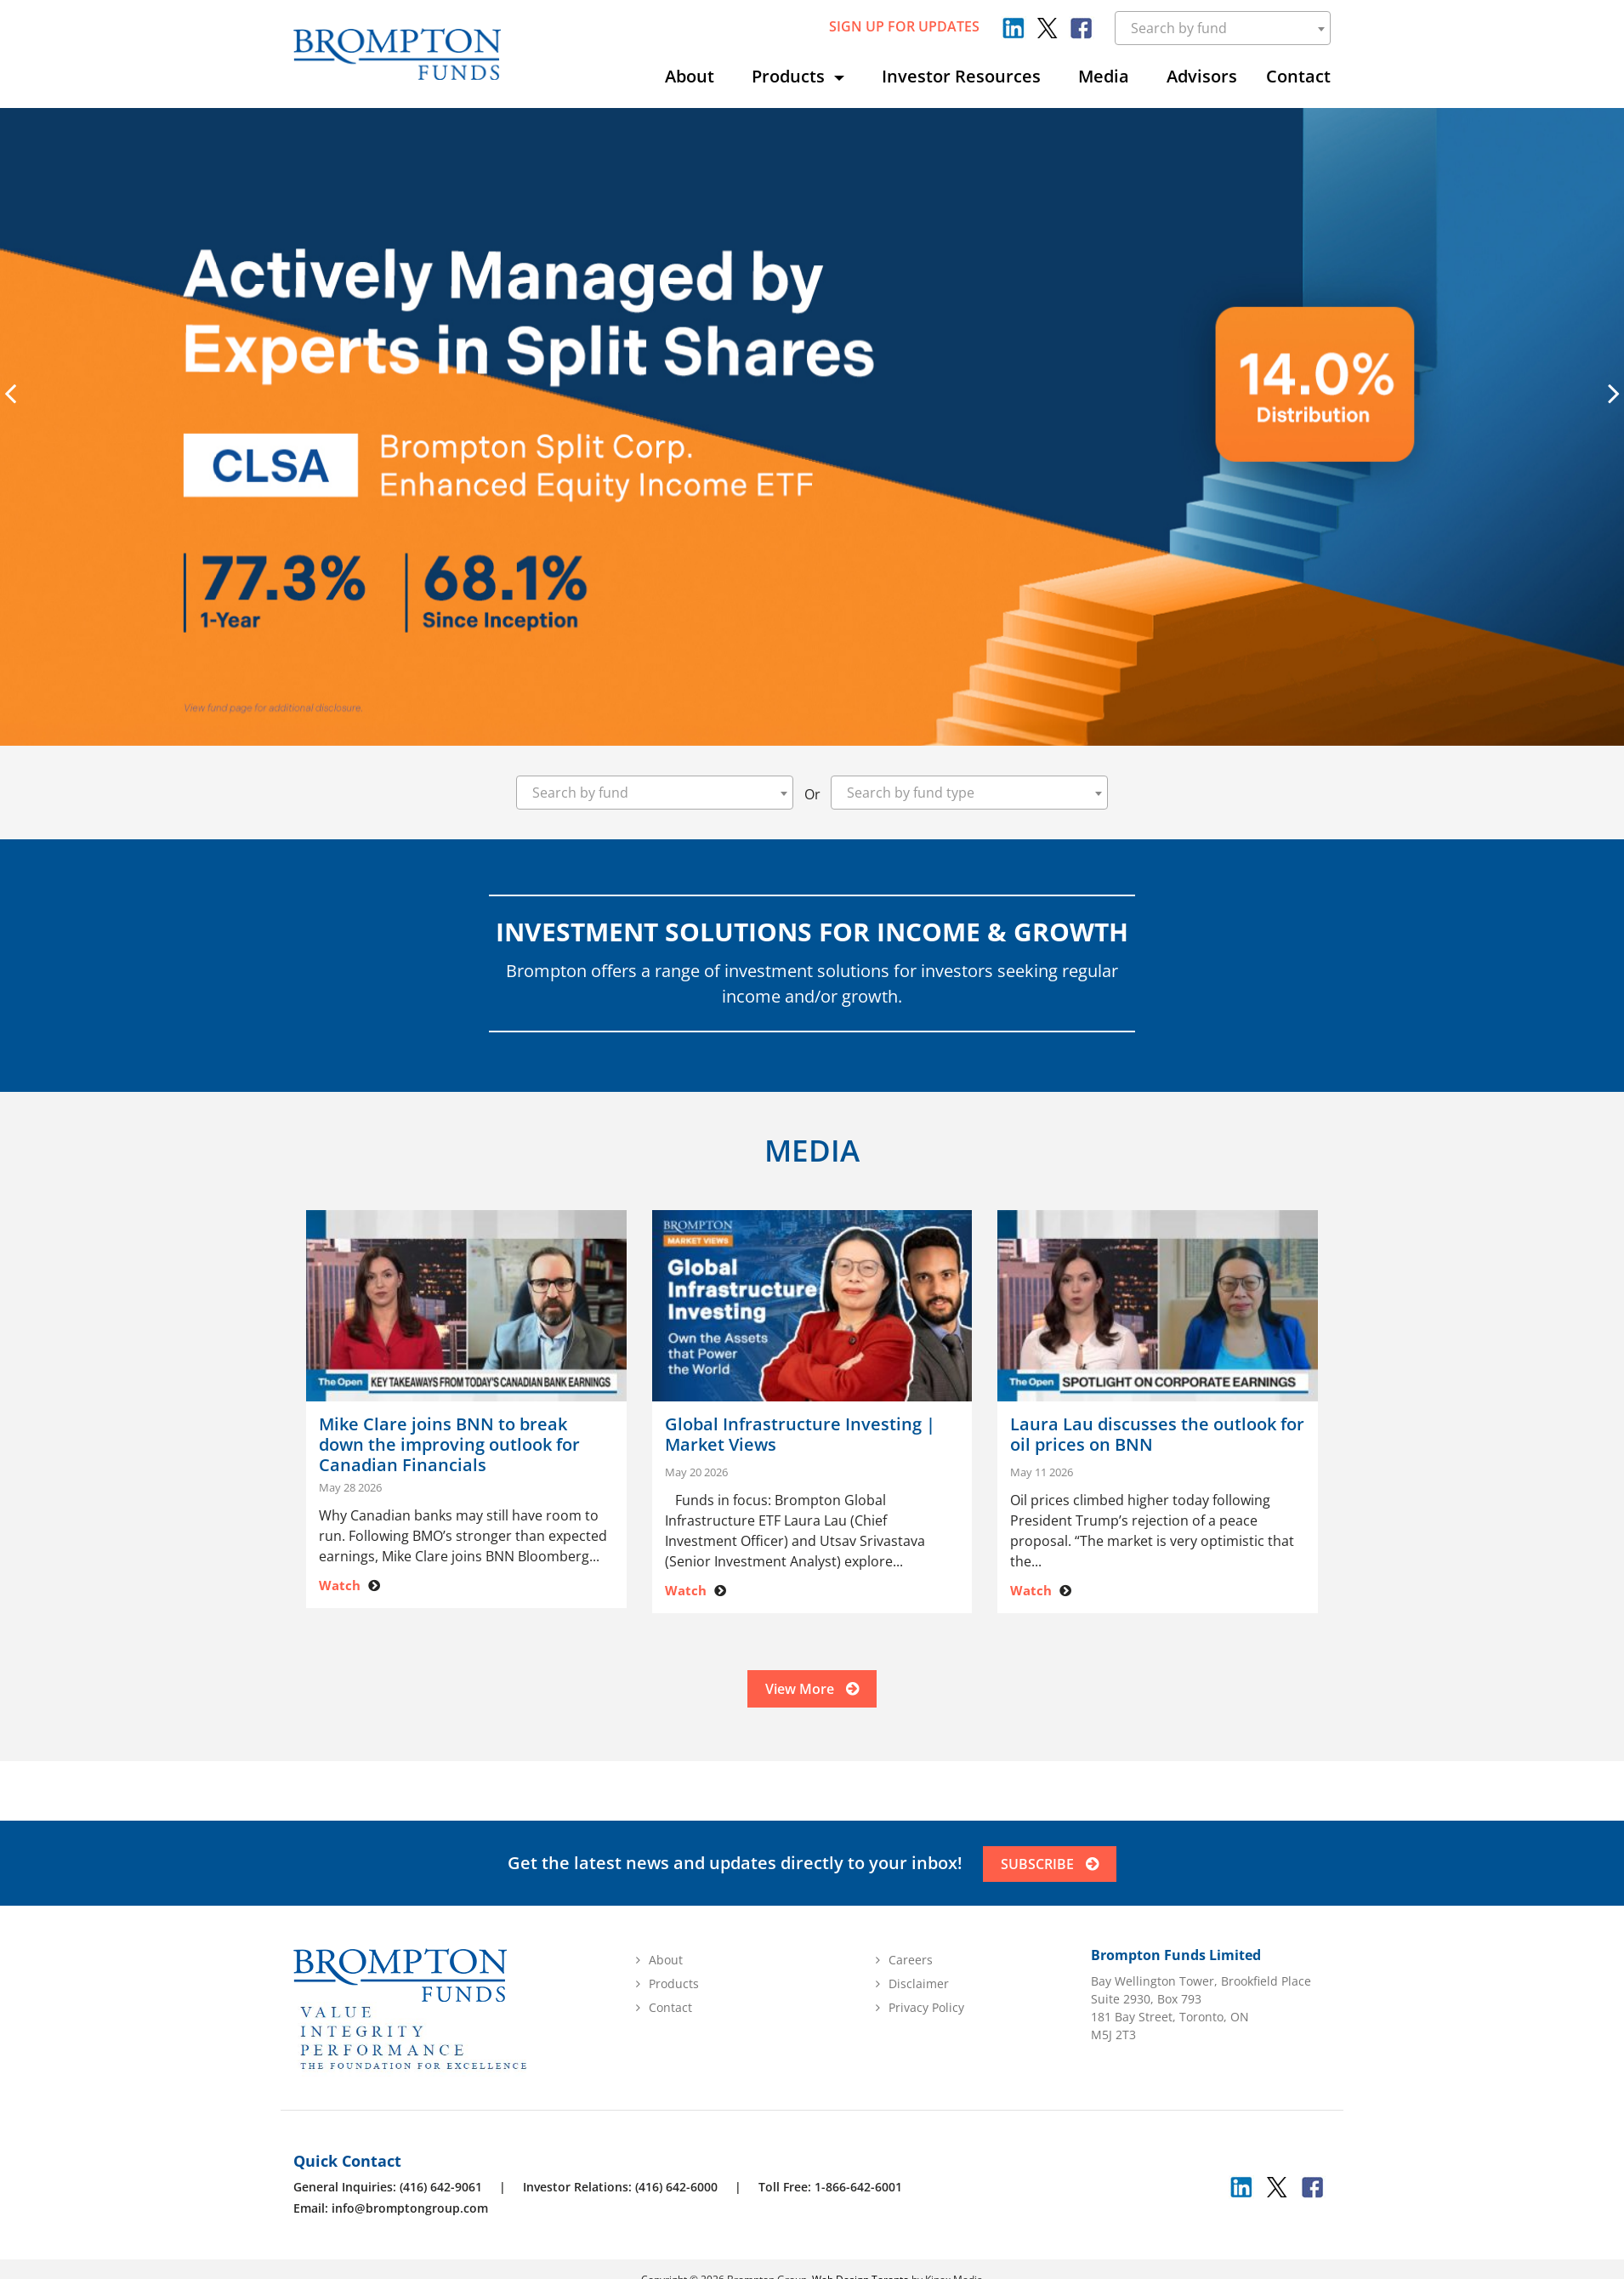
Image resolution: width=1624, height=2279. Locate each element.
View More (812, 1691)
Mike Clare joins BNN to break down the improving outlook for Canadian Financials (449, 1444)
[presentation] (10, 393)
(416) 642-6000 (676, 2191)
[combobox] (1223, 28)
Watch (340, 1585)
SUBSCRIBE (1050, 1868)
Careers (911, 1964)
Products (790, 76)
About (689, 76)
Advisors (1202, 76)
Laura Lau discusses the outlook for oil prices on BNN (1157, 1435)
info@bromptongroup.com (410, 2212)
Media (1103, 76)
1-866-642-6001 (858, 2191)
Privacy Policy (926, 2011)
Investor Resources (961, 76)
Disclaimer (919, 1988)
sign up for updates (904, 26)
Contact (1298, 76)
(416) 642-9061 (441, 2191)
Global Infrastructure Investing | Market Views (800, 1435)
